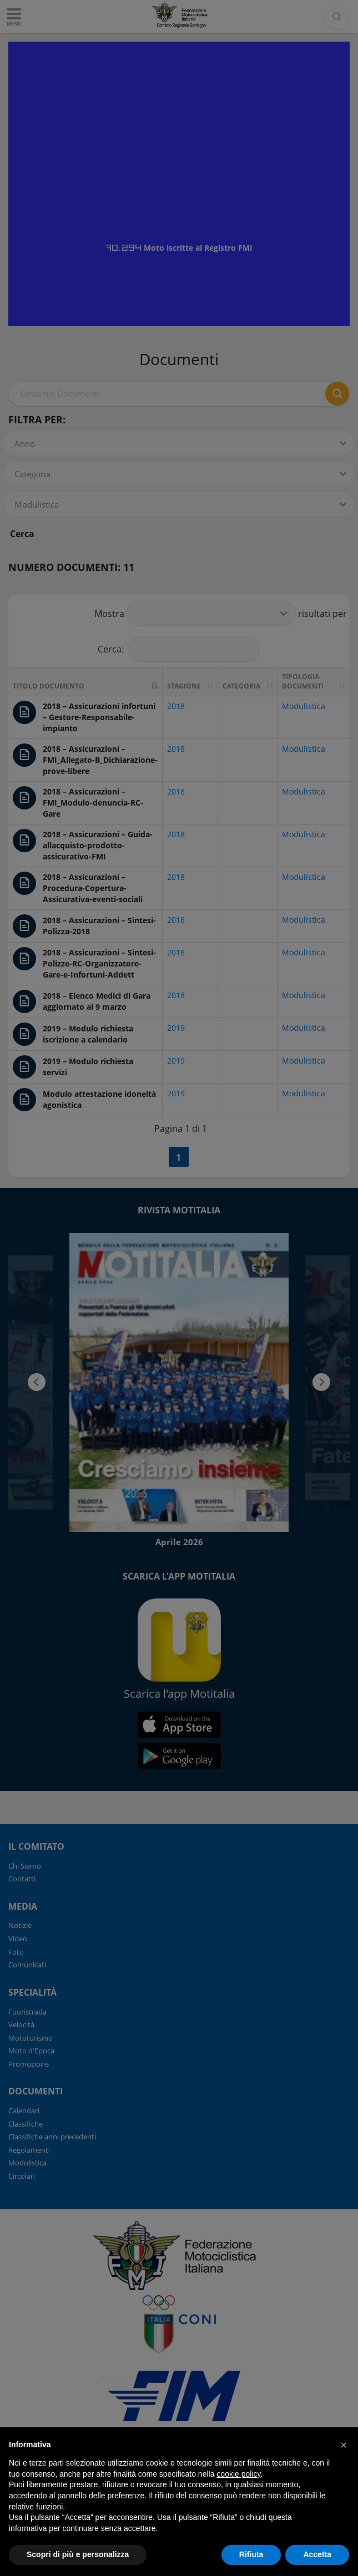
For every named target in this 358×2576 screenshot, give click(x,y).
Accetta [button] (317, 2554)
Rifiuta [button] (251, 2554)
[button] (343, 2445)
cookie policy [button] (238, 2473)
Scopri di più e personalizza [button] (78, 2554)
